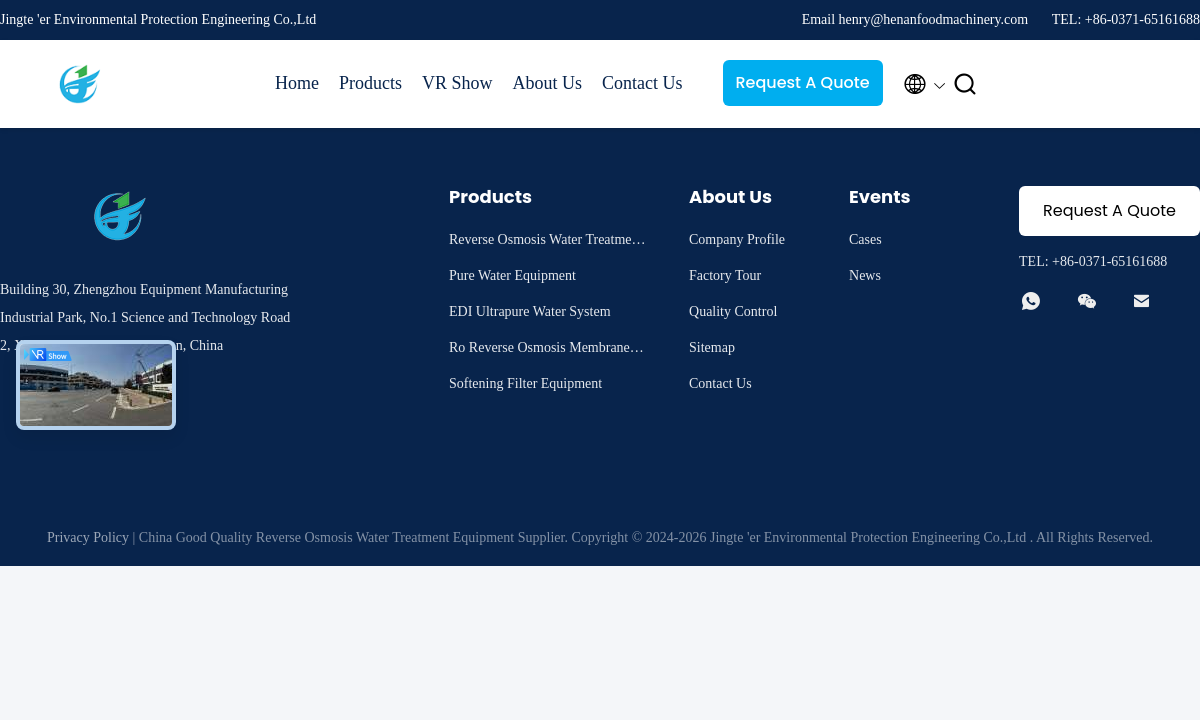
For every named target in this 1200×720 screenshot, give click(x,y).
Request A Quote (802, 82)
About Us (548, 83)
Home (297, 83)
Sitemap (712, 347)
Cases (865, 239)
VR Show (457, 83)
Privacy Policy (88, 537)
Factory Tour (725, 275)
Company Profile (737, 239)
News (865, 275)
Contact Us (642, 83)
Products (370, 83)
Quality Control (733, 311)
